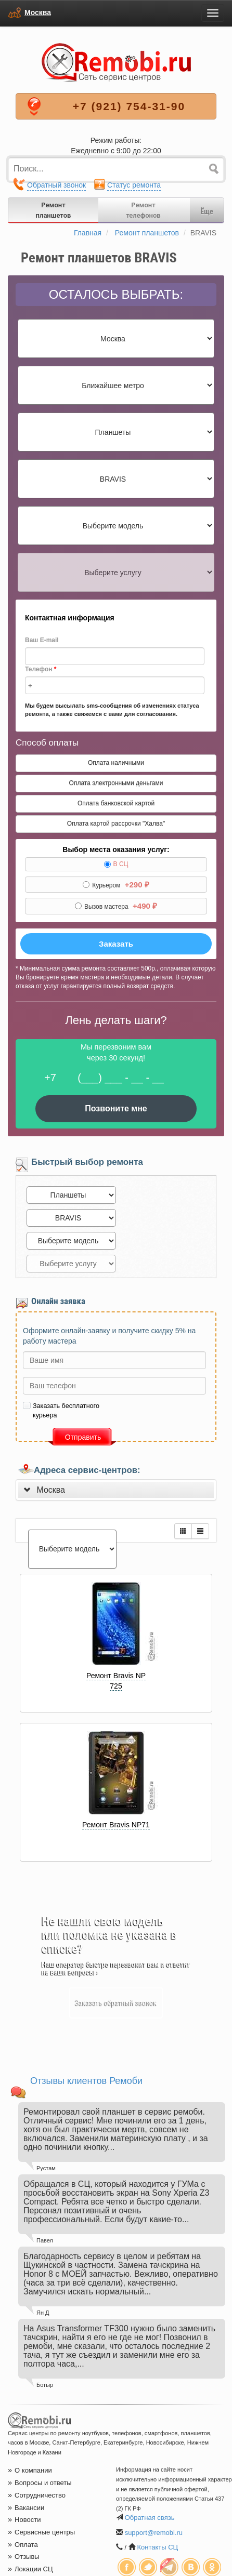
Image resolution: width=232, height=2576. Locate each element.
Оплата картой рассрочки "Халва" (116, 823)
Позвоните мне (116, 1108)
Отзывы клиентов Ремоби (86, 2081)
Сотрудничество (37, 2495)
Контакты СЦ (157, 2547)
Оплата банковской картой (116, 803)
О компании (30, 2470)
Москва (37, 12)
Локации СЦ (30, 2569)
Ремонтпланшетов (53, 210)
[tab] (116, 1489)
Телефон (40, 669)
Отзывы (24, 2556)
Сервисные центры (41, 2532)
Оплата (23, 2544)
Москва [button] (50, 1489)
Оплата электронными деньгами (116, 783)
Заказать (116, 943)
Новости (24, 2520)
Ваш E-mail (42, 640)
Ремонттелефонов (143, 210)
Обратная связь (150, 2517)
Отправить (83, 1437)
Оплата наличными (116, 762)
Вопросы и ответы (40, 2483)
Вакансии (26, 2508)
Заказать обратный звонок (116, 2003)
